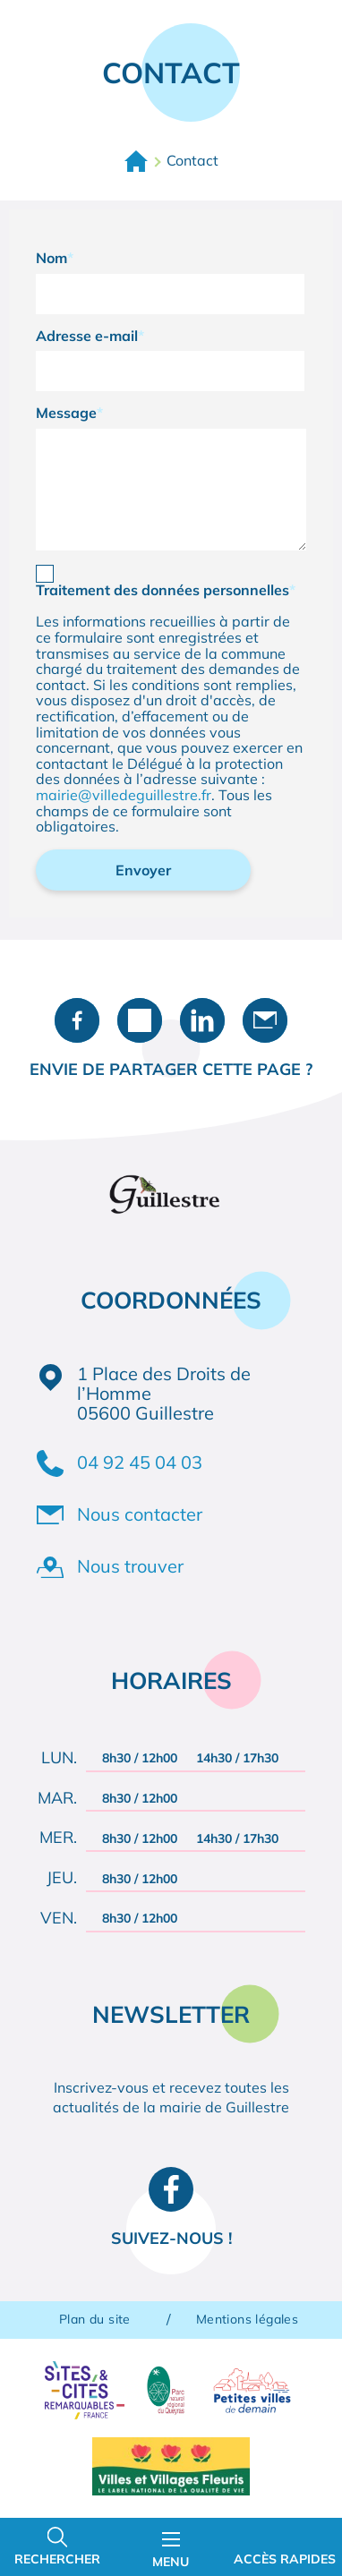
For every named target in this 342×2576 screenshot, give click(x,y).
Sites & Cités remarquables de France (84, 2390)
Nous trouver (130, 1566)
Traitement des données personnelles (162, 591)
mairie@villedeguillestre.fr (123, 795)
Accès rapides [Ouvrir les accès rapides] (285, 2559)
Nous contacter (139, 1514)
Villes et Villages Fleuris (171, 2466)
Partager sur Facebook (77, 1020)
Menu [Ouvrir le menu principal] (170, 2551)
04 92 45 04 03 (139, 1462)
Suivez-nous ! (171, 2238)
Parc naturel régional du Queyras (165, 2390)
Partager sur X (139, 1020)
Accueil (136, 161)
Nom (51, 259)
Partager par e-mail (265, 1020)
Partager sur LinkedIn (202, 1020)
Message (66, 413)
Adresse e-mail (87, 336)
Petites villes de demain (252, 2390)
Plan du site (95, 2319)
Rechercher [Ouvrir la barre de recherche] (57, 2559)
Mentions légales (247, 2319)
